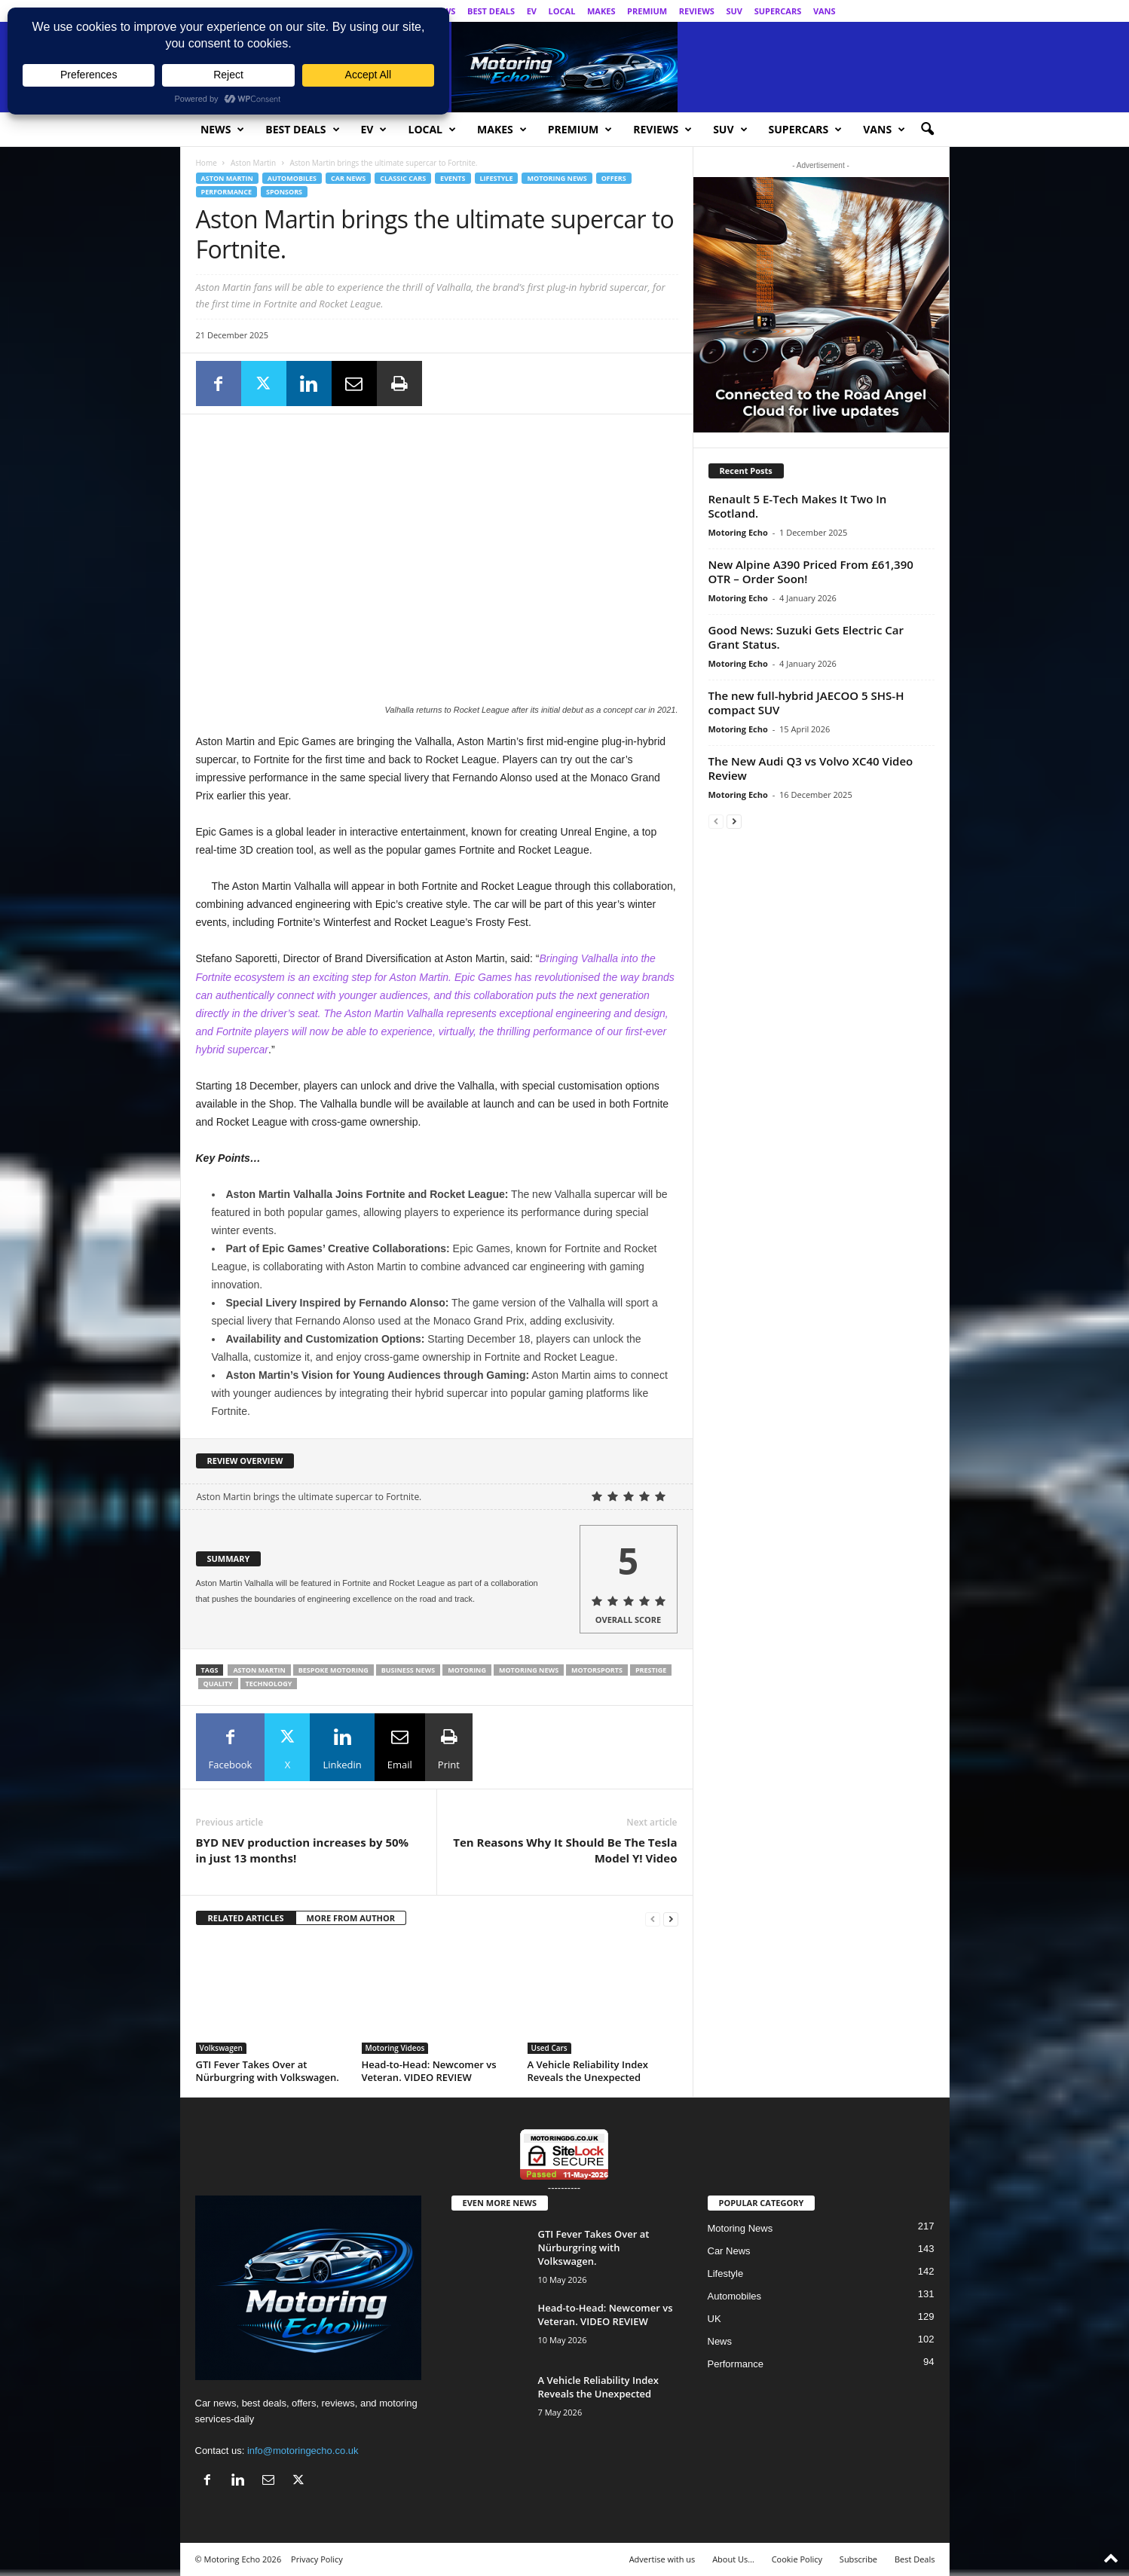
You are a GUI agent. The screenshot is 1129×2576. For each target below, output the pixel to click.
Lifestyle (496, 178)
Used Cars (549, 2048)
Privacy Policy (317, 2559)
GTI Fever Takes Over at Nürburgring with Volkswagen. (267, 2071)
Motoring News (556, 178)
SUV (734, 11)
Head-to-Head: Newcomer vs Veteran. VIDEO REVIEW (429, 2071)
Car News (348, 178)
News (222, 129)
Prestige (650, 1670)
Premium (647, 11)
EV (532, 11)
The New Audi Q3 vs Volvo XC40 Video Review (810, 768)
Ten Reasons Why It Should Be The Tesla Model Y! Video (565, 1850)
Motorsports (597, 1670)
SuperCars (778, 11)
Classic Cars (403, 178)
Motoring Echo (738, 532)
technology (269, 1683)
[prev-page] (652, 1919)
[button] (927, 129)
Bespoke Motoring (333, 1670)
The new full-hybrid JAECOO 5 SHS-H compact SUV (806, 702)
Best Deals (491, 11)
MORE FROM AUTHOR (351, 1918)
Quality (218, 1683)
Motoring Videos (395, 2048)
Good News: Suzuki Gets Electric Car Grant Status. (806, 637)
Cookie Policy (797, 2559)
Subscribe (858, 2559)
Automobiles (292, 178)
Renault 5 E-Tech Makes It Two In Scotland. (797, 506)
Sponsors (284, 192)
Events (452, 178)
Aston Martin (253, 162)
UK (714, 2318)
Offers (613, 178)
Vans (824, 11)
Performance (226, 192)
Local (562, 11)
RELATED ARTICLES (246, 1918)
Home (206, 162)
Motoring (467, 1670)
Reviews (696, 11)
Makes (601, 11)
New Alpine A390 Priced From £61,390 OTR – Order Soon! (810, 571)
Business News (408, 1670)
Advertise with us (662, 2559)
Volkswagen (221, 2048)
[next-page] (670, 1919)
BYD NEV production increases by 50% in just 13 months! (302, 1850)
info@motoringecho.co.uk (303, 2450)
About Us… (733, 2559)
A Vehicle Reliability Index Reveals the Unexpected (588, 2071)
